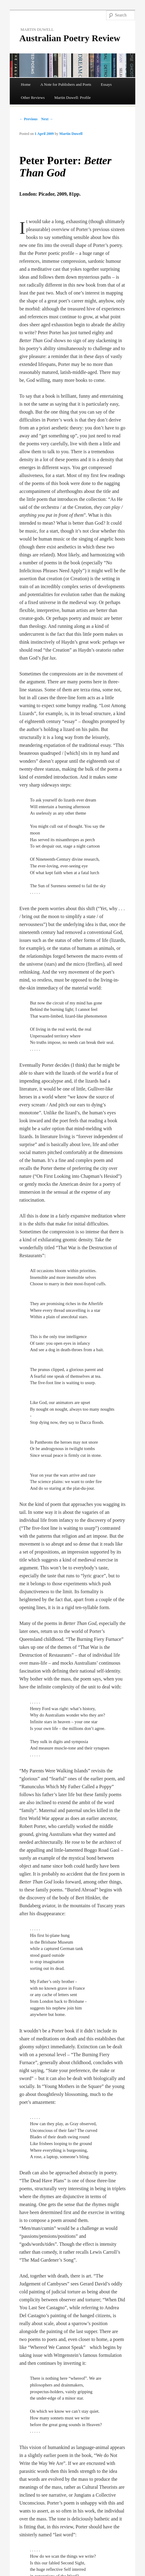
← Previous (28, 119)
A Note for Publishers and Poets (65, 84)
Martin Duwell (71, 134)
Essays (106, 84)
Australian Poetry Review (69, 38)
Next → (47, 119)
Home (26, 84)
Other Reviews (33, 97)
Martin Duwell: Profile (72, 97)
